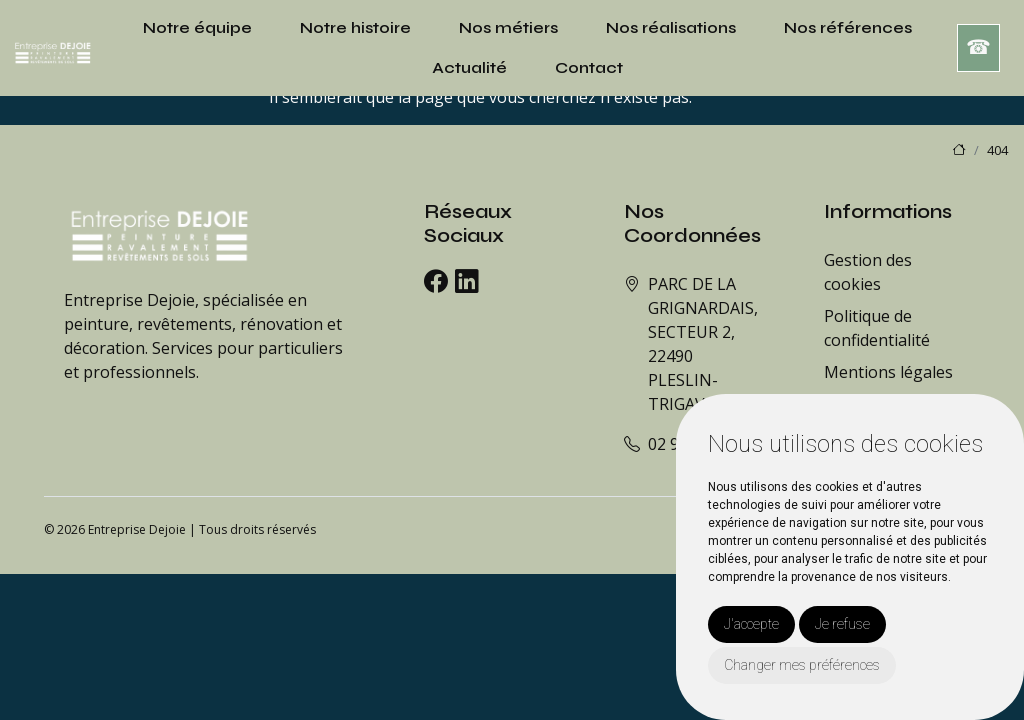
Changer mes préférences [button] (802, 665)
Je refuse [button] (842, 624)
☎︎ (978, 47)
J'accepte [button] (751, 624)
